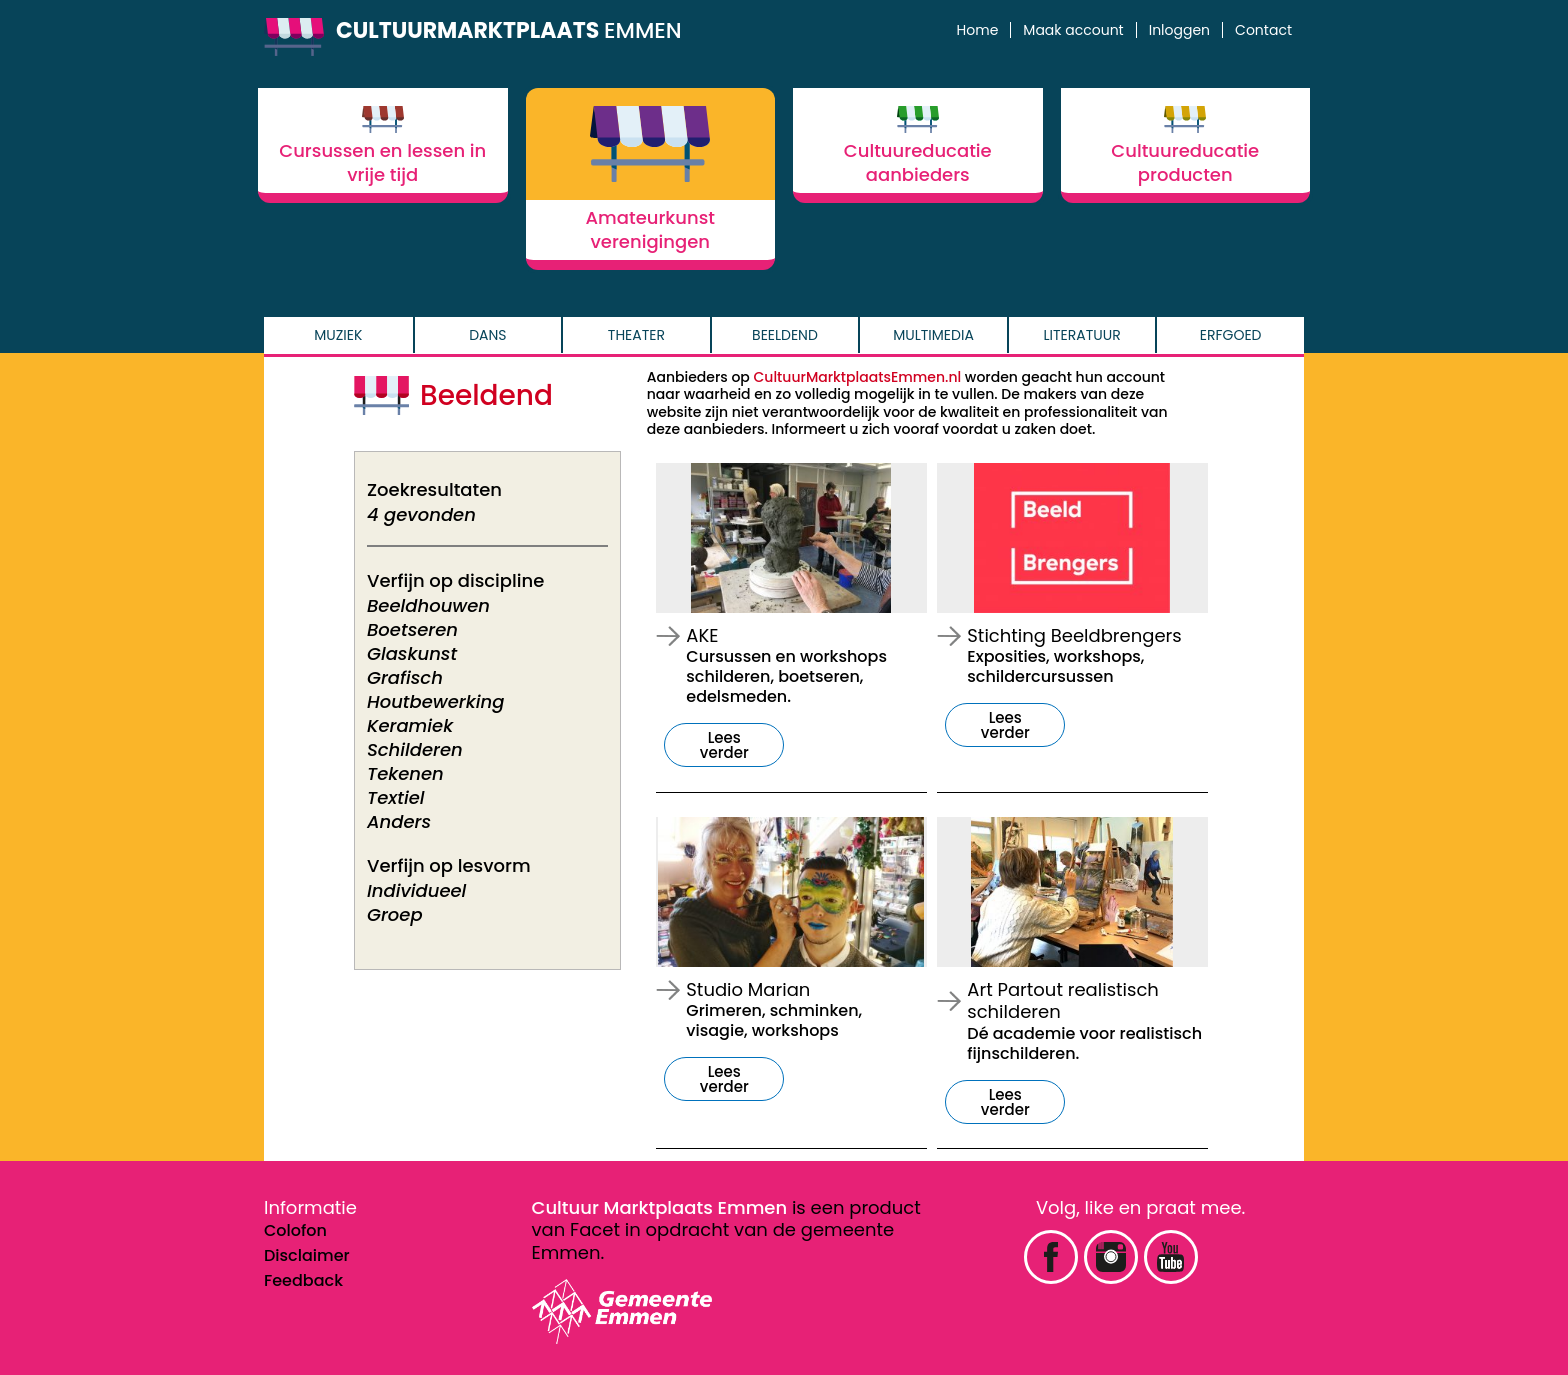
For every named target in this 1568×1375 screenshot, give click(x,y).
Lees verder (724, 745)
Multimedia (933, 335)
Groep (395, 914)
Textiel (396, 797)
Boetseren (412, 629)
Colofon (295, 1230)
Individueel (416, 890)
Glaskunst (412, 653)
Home (978, 30)
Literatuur (1082, 335)
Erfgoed (1231, 335)
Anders (399, 821)
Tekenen (405, 773)
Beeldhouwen (428, 605)
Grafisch (405, 677)
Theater (636, 335)
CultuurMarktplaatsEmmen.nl (858, 377)
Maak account (1073, 30)
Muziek (338, 335)
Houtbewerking (435, 701)
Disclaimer (307, 1255)
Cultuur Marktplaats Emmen (660, 1207)
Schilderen (415, 749)
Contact (1263, 30)
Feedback (303, 1280)
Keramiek (410, 725)
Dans (487, 335)
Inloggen (1179, 30)
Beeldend (785, 335)
